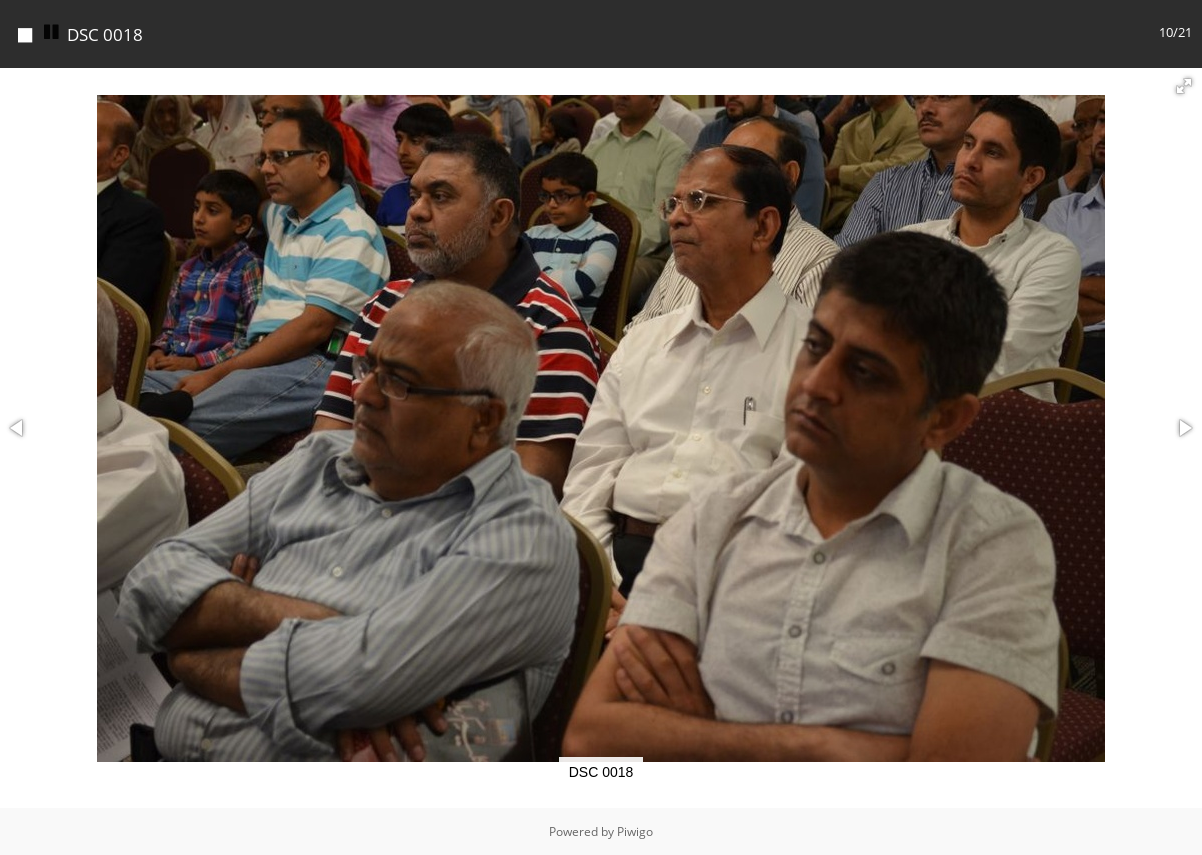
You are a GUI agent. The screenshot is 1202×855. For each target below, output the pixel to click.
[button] (1184, 86)
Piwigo (635, 831)
